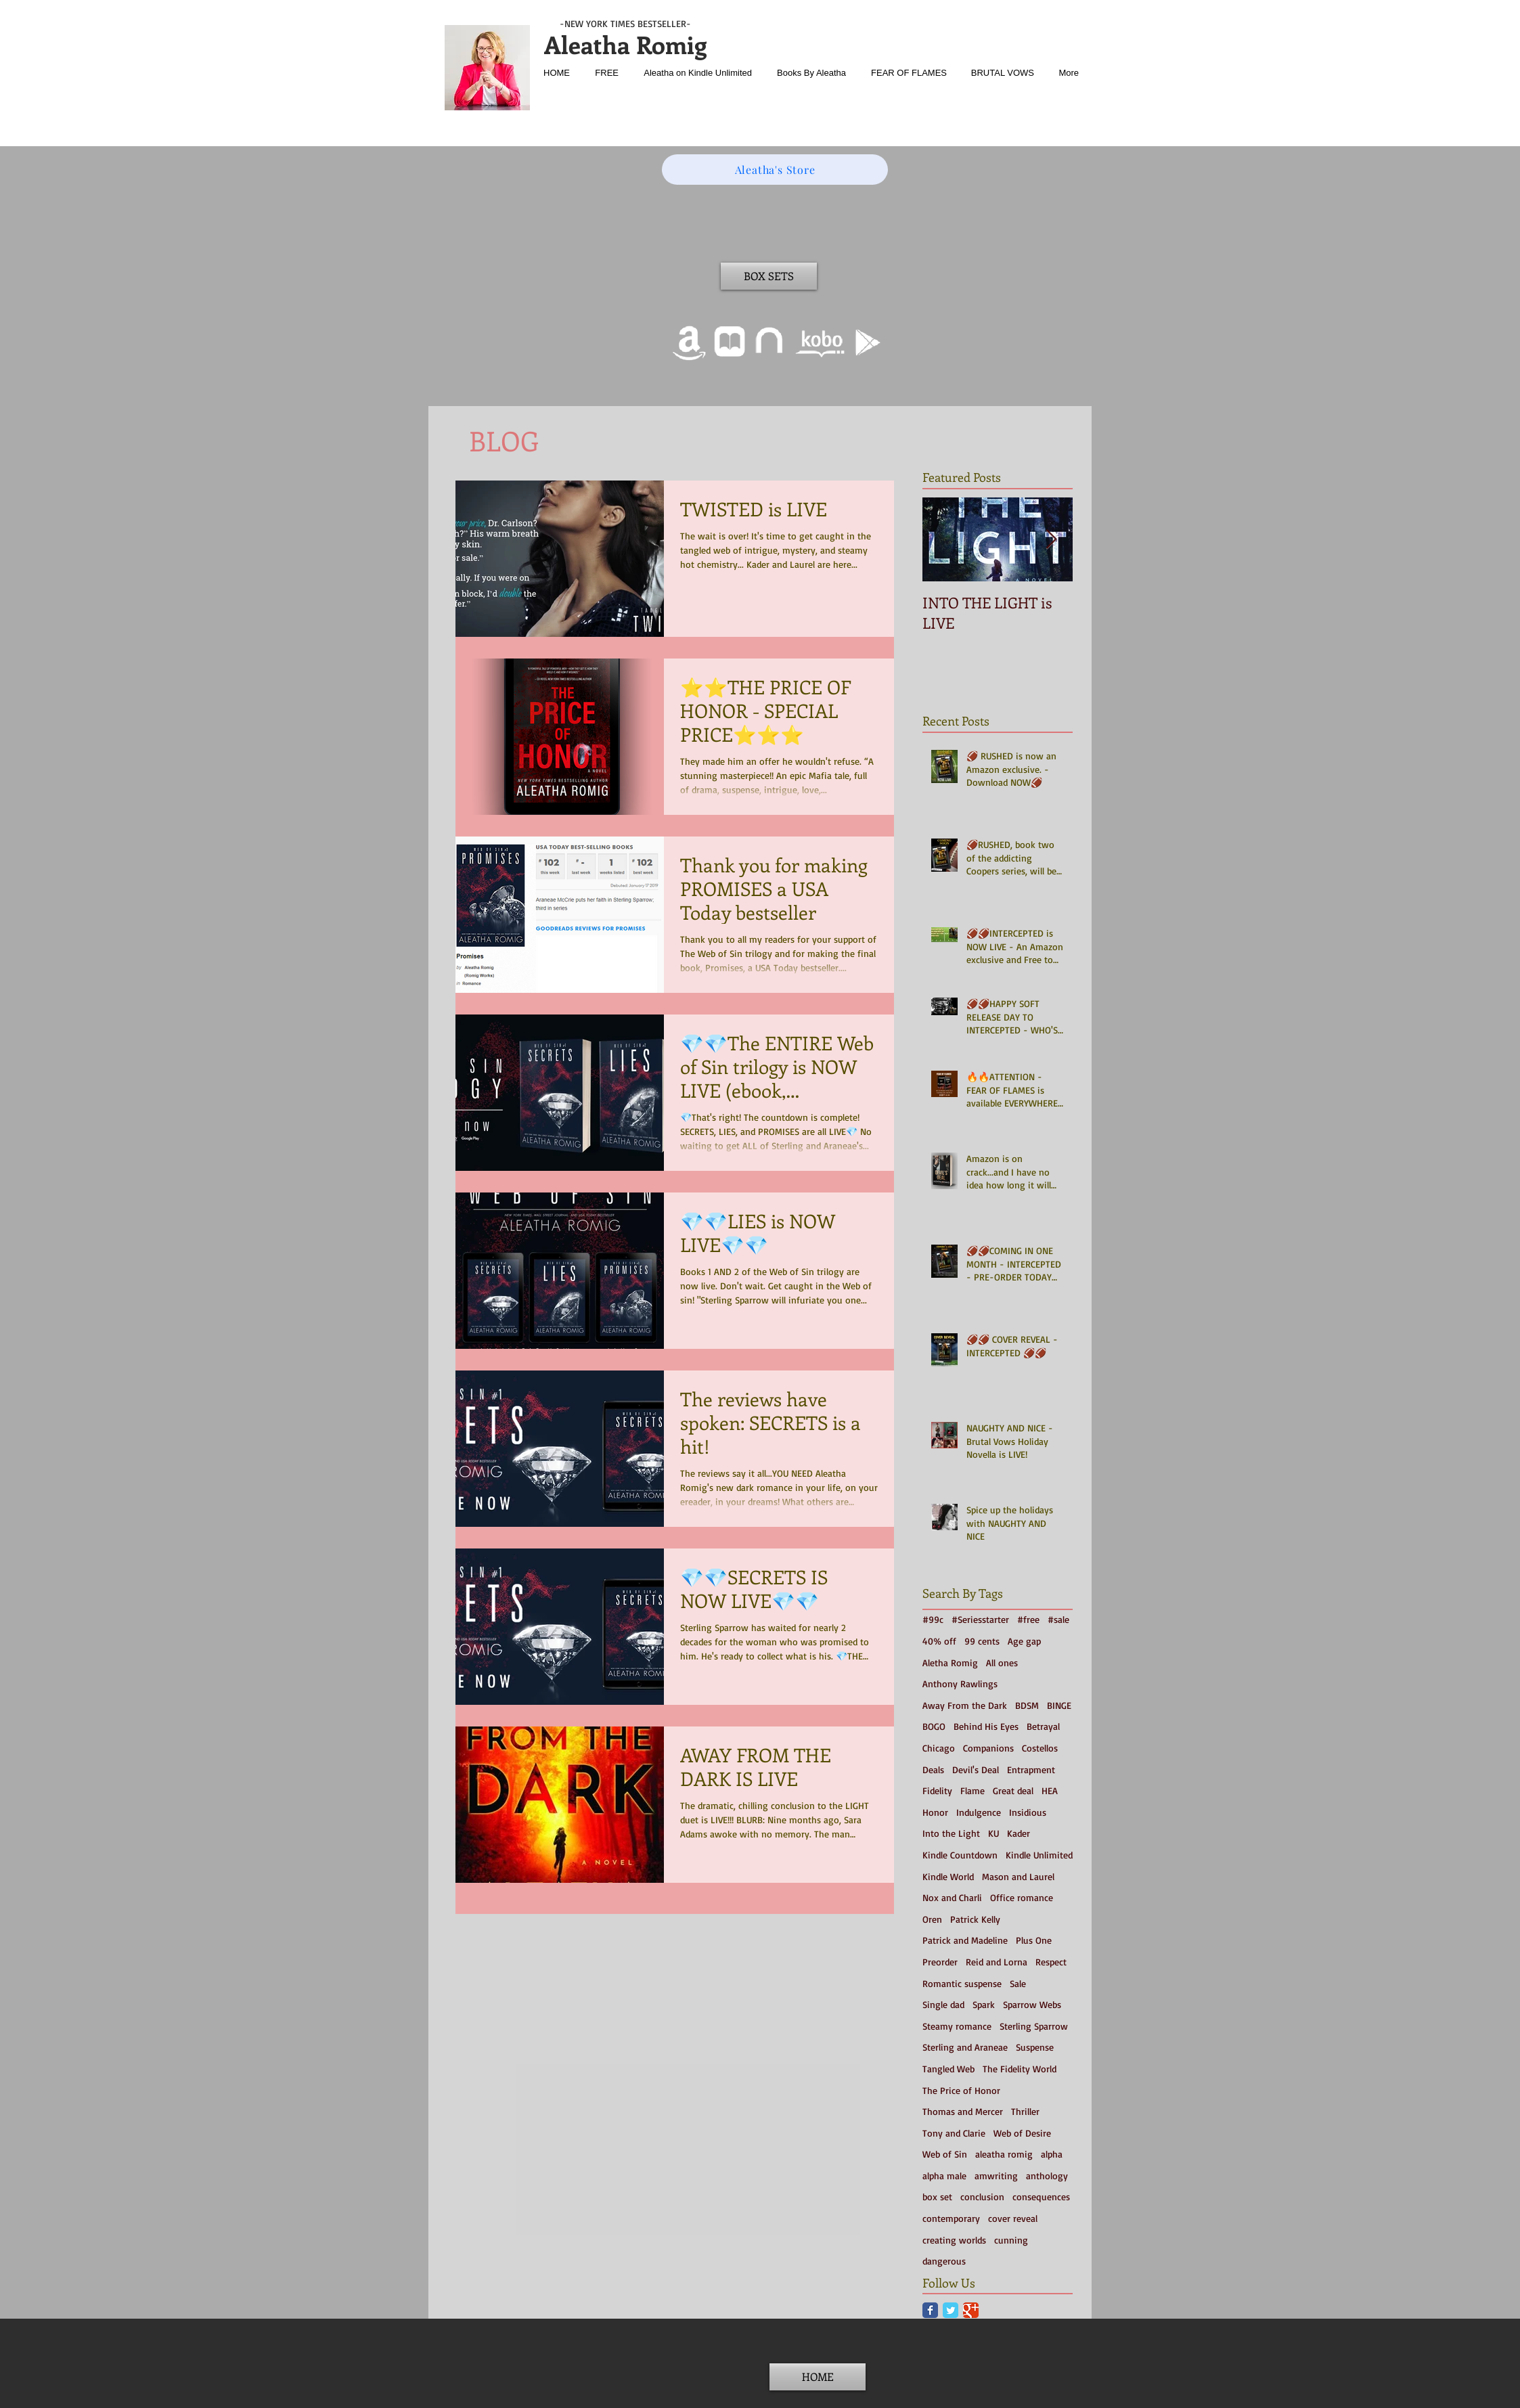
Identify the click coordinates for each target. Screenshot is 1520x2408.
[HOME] (817, 2376)
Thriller (1025, 2111)
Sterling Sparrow (1034, 2026)
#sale (1058, 1619)
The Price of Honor (961, 2090)
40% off (939, 1641)
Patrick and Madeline (965, 1940)
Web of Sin (944, 2154)
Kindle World (948, 1876)
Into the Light (951, 1833)
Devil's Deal (975, 1769)
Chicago (938, 1748)
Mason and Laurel (1018, 1876)
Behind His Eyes (986, 1726)
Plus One (1034, 1940)
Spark (984, 2004)
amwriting (996, 2175)
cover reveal (1012, 2218)
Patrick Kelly (975, 1919)
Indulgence (978, 1812)
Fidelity (937, 1790)
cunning (1011, 2240)
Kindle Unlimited (1039, 1854)
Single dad (943, 2004)
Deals (933, 1769)
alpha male (944, 2175)
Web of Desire (1022, 2133)
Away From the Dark (964, 1705)
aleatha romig (1004, 2154)
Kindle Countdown (960, 1854)
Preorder (940, 1961)
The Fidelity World (1019, 2068)
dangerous (944, 2261)
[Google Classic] (971, 2310)
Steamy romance (956, 2026)
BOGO (933, 1726)
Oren (932, 1919)
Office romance (1021, 1897)
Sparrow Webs (1032, 2004)
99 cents (982, 1641)
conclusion (982, 2196)
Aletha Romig (950, 1662)
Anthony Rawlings (960, 1683)
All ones (1002, 1662)
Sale (1018, 1983)
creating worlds (954, 2240)
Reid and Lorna (996, 1961)
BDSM (1027, 1705)
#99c (932, 1619)
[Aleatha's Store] (775, 169)
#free (1028, 1619)
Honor (935, 1812)
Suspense (1035, 2047)
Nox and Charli (952, 1897)
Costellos (1040, 1748)
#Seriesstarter (980, 1619)
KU (993, 1833)
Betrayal (1043, 1726)
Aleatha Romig (625, 44)
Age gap (1024, 1641)
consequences (1041, 2196)
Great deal (1013, 1790)
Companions (988, 1748)
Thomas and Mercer (962, 2111)
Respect (1051, 1961)
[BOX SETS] (769, 276)
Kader (1018, 1833)
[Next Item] (1051, 539)
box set (937, 2196)
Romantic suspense (962, 1983)
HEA (1050, 1790)
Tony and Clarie (953, 2133)
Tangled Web (948, 2068)
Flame (972, 1790)
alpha (1052, 2154)
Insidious (1027, 1812)
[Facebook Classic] (930, 2310)
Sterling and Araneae (965, 2047)
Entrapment (1031, 1769)
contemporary (951, 2218)
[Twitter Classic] (950, 2310)
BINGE (1059, 1705)
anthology (1047, 2175)
